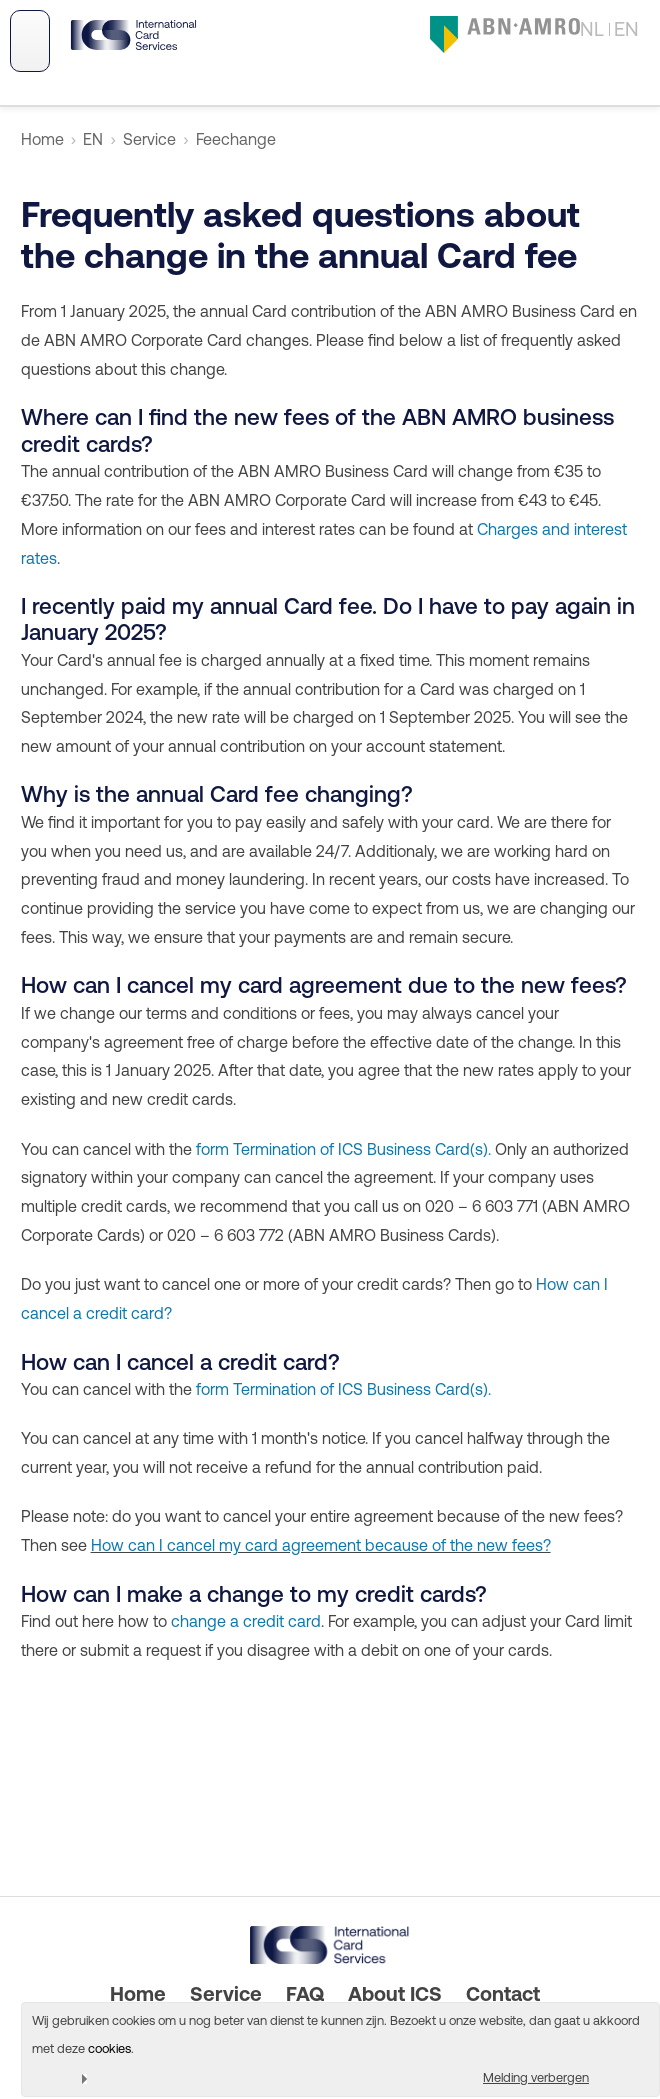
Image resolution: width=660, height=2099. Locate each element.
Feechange (236, 139)
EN (626, 28)
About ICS (395, 1993)
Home (42, 139)
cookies (109, 2048)
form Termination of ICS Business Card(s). (343, 1149)
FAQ (305, 1993)
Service (149, 139)
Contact (503, 1993)
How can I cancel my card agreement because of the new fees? (321, 1545)
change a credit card (246, 1621)
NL (592, 28)
